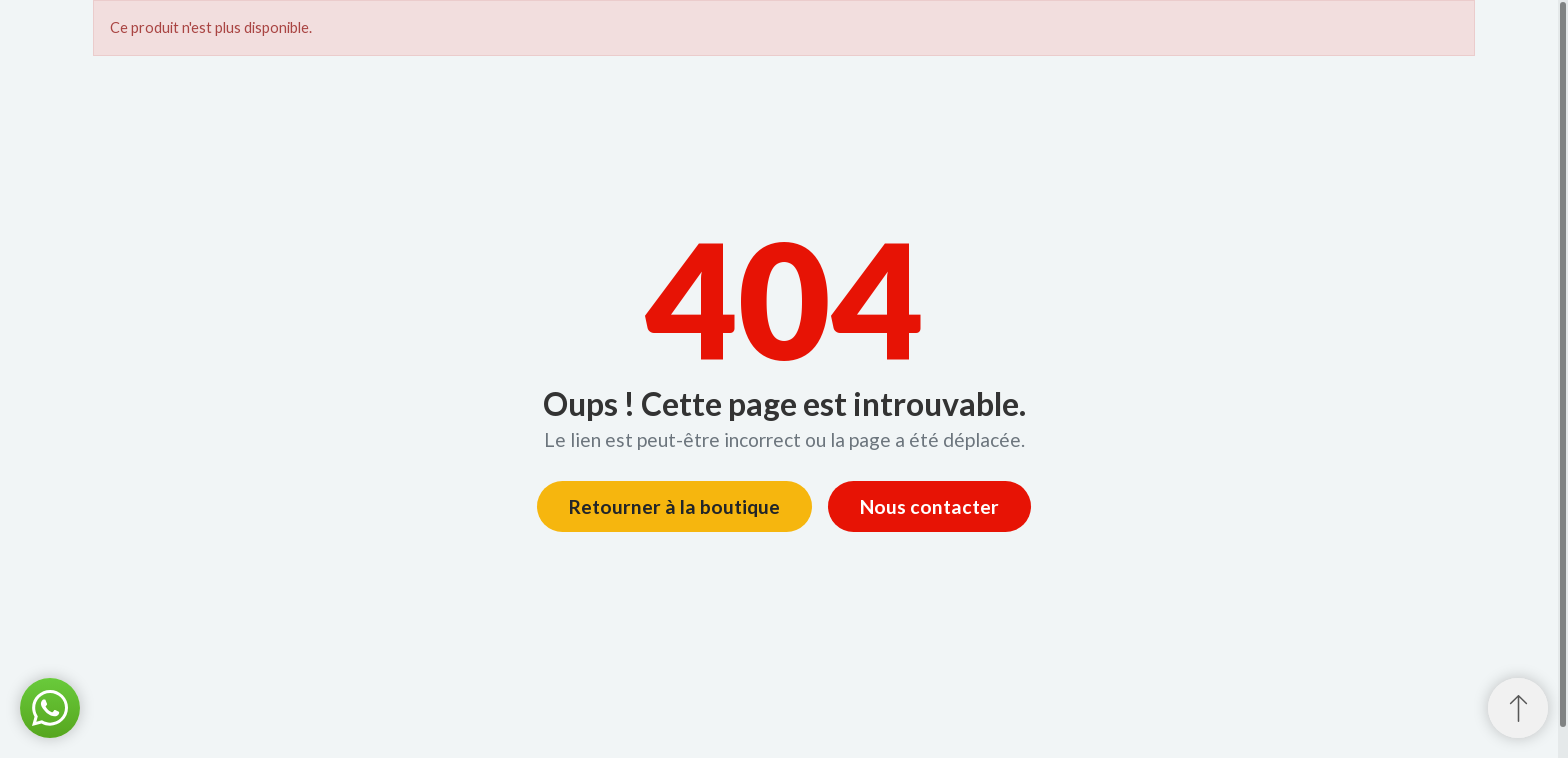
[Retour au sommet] (1518, 708)
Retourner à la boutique (674, 506)
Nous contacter (929, 506)
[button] (50, 708)
